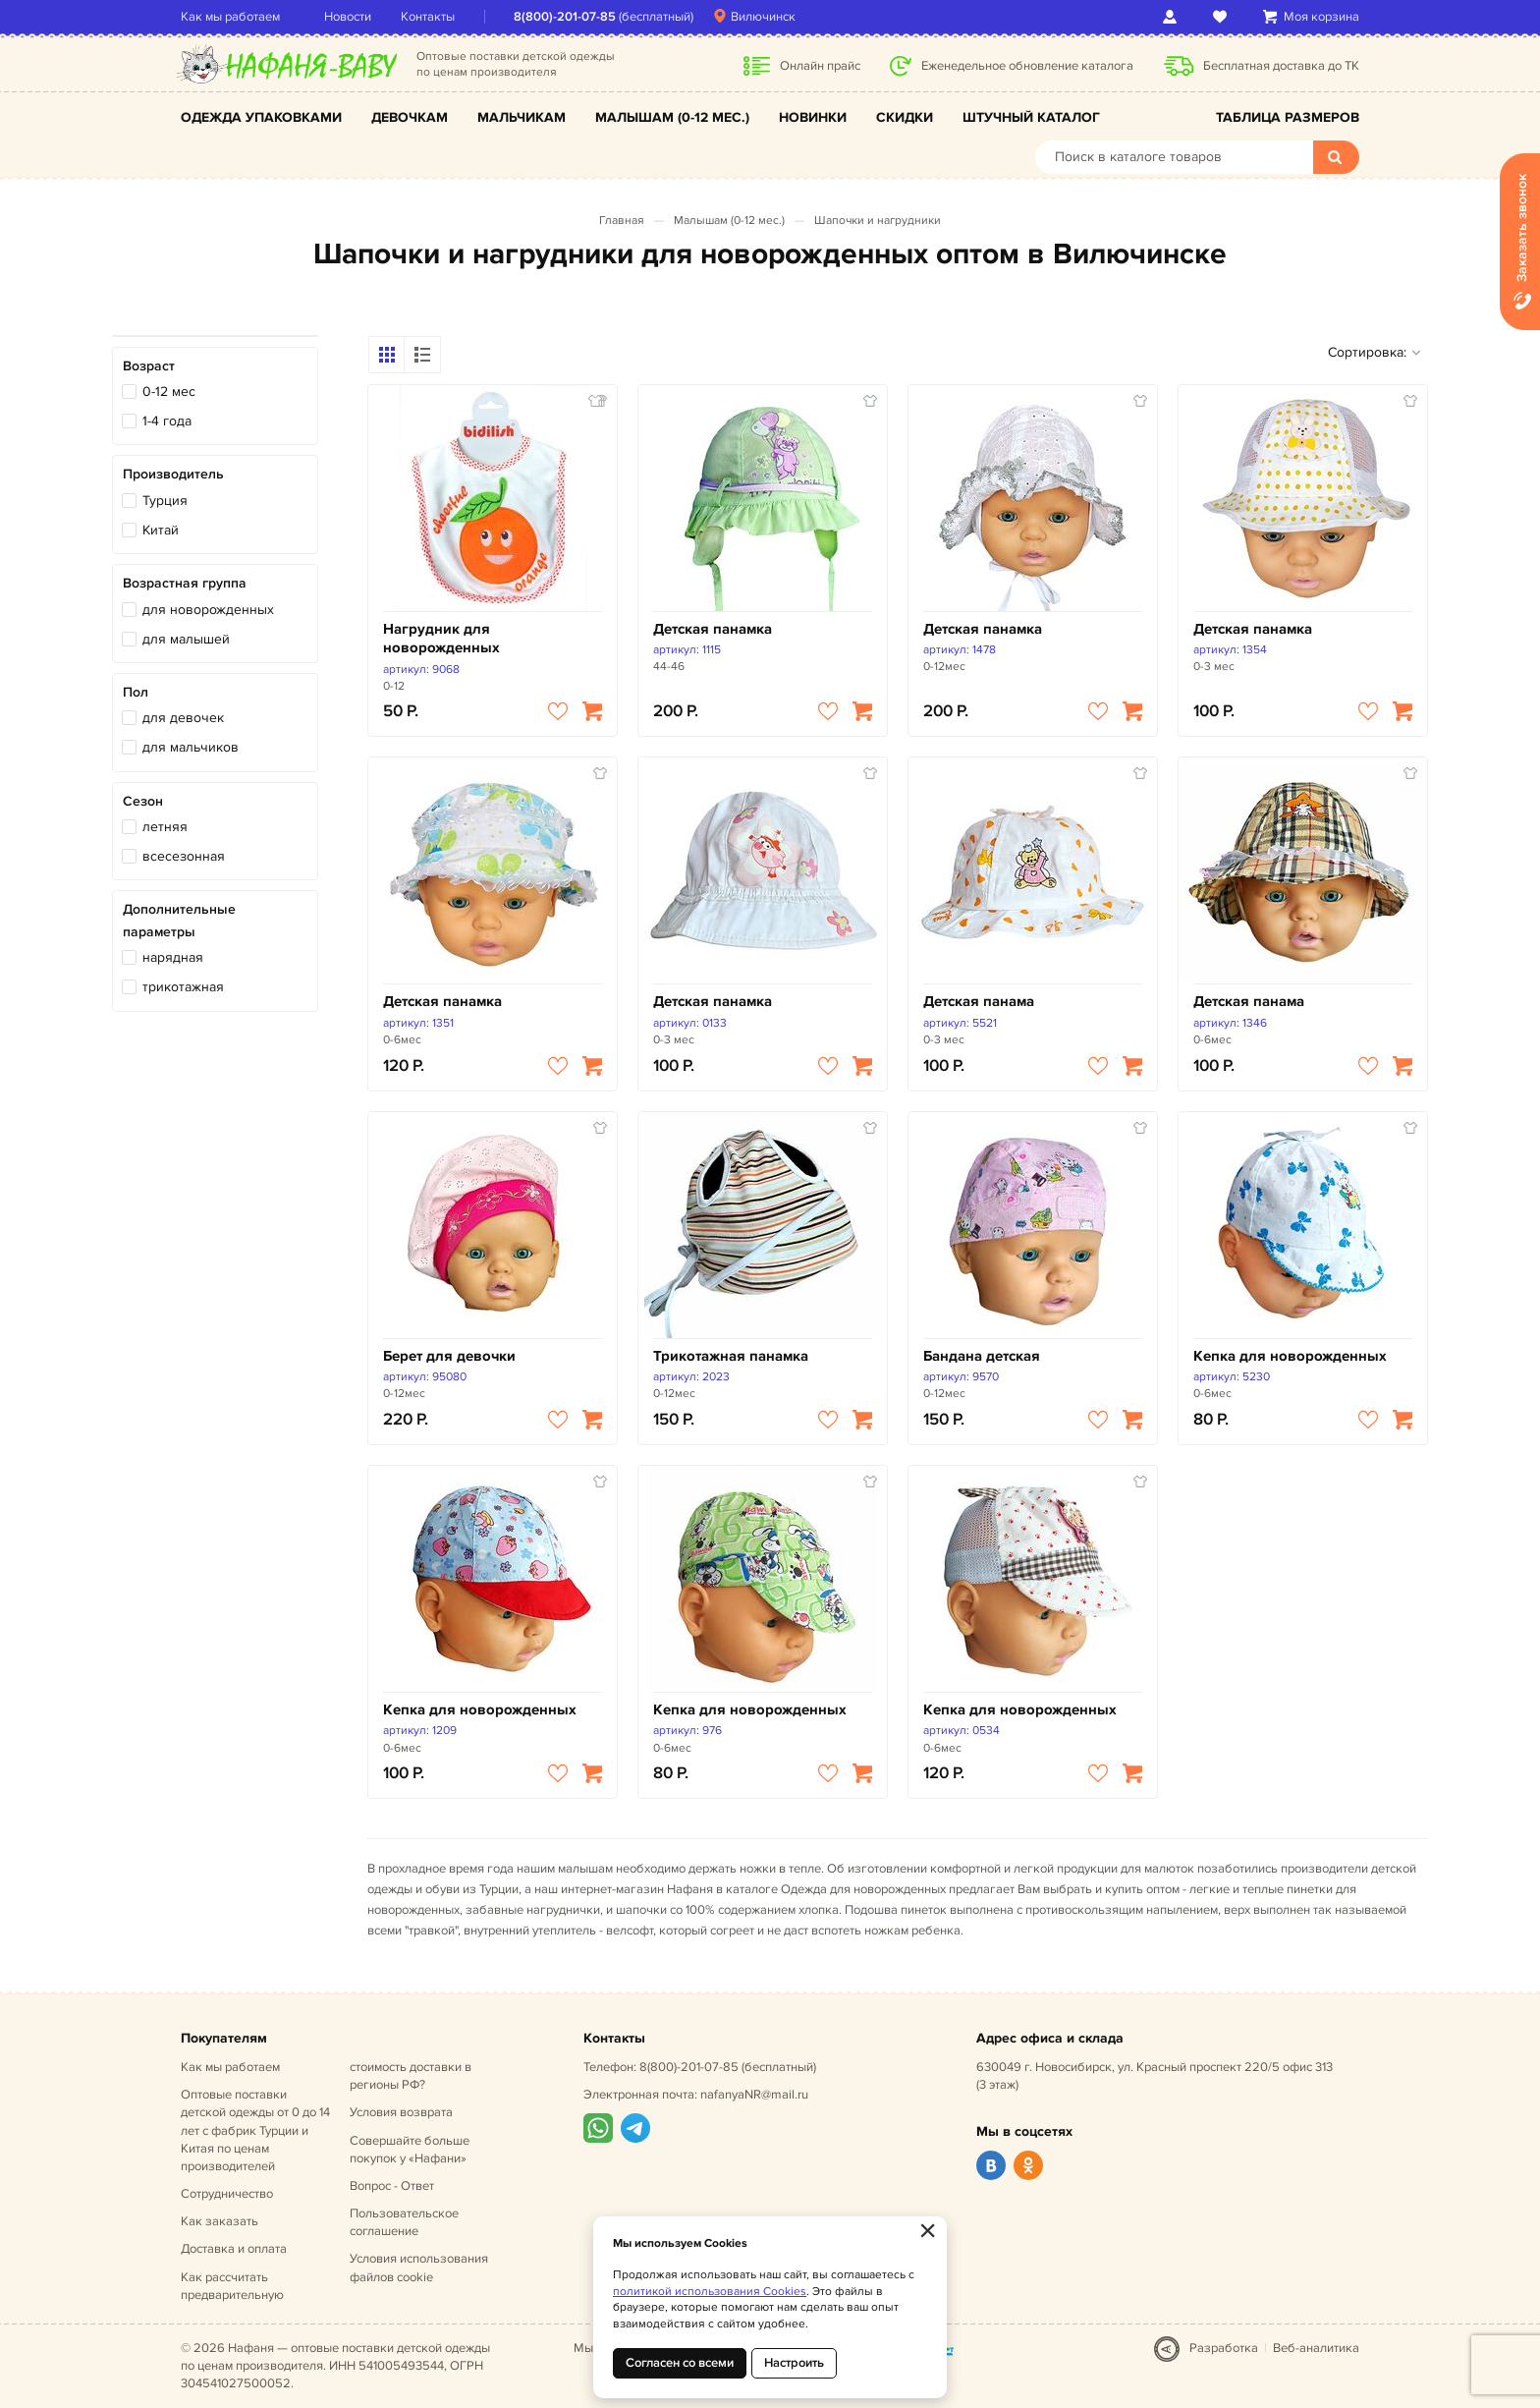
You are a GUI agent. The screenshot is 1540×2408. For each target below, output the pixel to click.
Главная (621, 220)
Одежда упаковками (261, 117)
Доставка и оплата (234, 2249)
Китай (160, 530)
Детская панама (978, 1001)
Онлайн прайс (820, 66)
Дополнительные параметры (179, 920)
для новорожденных (208, 609)
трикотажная (183, 987)
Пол (135, 692)
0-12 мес (168, 391)
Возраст (149, 366)
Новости (347, 17)
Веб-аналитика (1316, 2348)
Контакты (428, 17)
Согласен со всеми (680, 2363)
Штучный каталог (1031, 117)
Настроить (794, 2363)
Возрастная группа (185, 583)
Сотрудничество (227, 2194)
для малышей (186, 639)
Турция (165, 500)
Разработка (1223, 2348)
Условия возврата (401, 2112)
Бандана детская (981, 1356)
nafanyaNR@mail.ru (754, 2094)
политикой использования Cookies (709, 2291)
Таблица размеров (1287, 117)
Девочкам (409, 117)
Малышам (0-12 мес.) (672, 117)
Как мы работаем (230, 17)
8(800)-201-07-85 (565, 17)
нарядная (172, 957)
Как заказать (219, 2221)
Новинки (813, 117)
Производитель (173, 474)
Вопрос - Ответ (392, 2186)
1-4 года (167, 421)
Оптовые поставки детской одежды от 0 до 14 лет (255, 2130)
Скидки (904, 117)
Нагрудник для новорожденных (441, 639)
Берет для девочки (449, 1356)
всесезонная (183, 856)
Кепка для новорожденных (1290, 1356)
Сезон (143, 801)
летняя (165, 826)
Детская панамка (712, 629)
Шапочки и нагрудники (877, 220)
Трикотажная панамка (730, 1356)
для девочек (183, 717)
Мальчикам (521, 117)
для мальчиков (190, 747)
